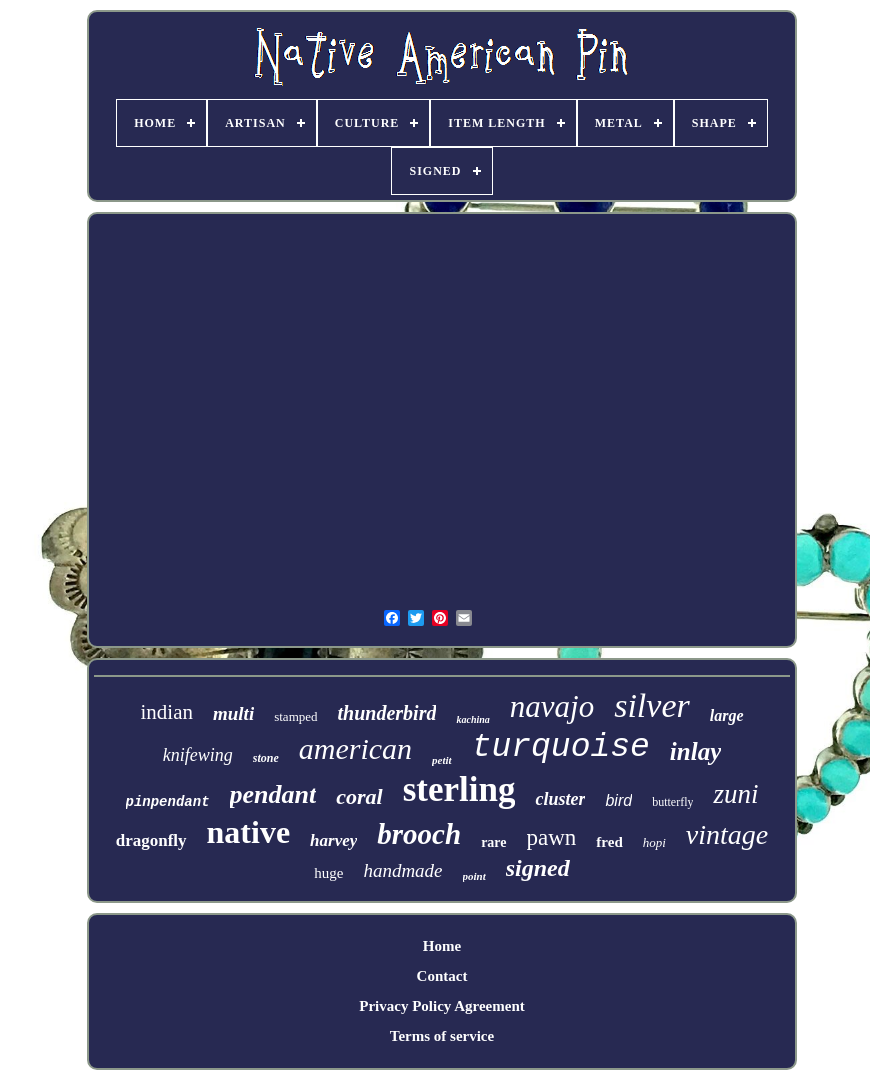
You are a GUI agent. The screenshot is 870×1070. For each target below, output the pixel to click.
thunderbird (387, 713)
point (474, 876)
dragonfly (151, 840)
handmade (402, 870)
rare (493, 842)
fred (609, 842)
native (249, 832)
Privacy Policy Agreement (442, 1006)
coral (359, 796)
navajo (552, 706)
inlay (695, 751)
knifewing (198, 755)
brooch (419, 834)
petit (442, 760)
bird (618, 800)
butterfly (672, 802)
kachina (472, 719)
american (355, 748)
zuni (735, 794)
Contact (442, 976)
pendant (273, 794)
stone (266, 758)
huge (328, 873)
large (727, 715)
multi (233, 713)
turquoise (561, 747)
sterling (459, 789)
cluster (560, 799)
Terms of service (442, 1036)
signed (538, 868)
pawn (552, 837)
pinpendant (168, 802)
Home (442, 946)
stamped (295, 716)
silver (652, 705)
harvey (333, 840)
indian (167, 712)
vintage (727, 834)
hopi (654, 842)
